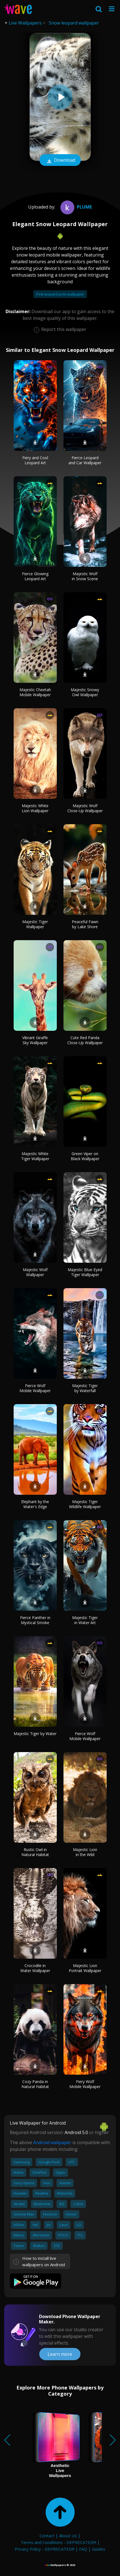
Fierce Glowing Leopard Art (35, 576)
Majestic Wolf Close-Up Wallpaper (85, 808)
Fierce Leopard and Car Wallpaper (84, 460)
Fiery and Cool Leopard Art (35, 460)
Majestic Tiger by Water (35, 1733)
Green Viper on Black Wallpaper (85, 1156)
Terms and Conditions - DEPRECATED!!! (58, 2542)
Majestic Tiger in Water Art (85, 1620)
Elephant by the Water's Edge (35, 1504)
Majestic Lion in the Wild (85, 1852)
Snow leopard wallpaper (74, 23)
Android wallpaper (52, 2142)
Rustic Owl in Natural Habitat (35, 1852)
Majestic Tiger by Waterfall (85, 1388)
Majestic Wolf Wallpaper (35, 1272)
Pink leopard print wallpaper (60, 294)
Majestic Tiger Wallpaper (35, 924)
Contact (47, 2535)
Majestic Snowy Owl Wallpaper (85, 692)
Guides (98, 2549)
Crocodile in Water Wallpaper (35, 1968)
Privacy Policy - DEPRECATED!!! (44, 2549)
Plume (75, 207)
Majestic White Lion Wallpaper (35, 808)
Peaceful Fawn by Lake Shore (85, 924)
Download (60, 160)
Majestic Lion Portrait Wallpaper (85, 1968)
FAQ (83, 2549)
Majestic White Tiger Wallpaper (35, 1156)
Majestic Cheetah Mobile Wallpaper (35, 692)
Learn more (60, 2354)
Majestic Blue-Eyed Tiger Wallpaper (85, 1272)
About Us (68, 2535)
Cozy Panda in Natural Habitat (35, 2084)
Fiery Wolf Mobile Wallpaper (85, 2084)
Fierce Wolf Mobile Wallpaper (35, 1388)
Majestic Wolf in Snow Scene (85, 576)
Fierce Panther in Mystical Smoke (35, 1620)
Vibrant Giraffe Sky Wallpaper (35, 1040)
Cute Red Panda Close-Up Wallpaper (85, 1040)
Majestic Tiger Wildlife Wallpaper (85, 1504)
